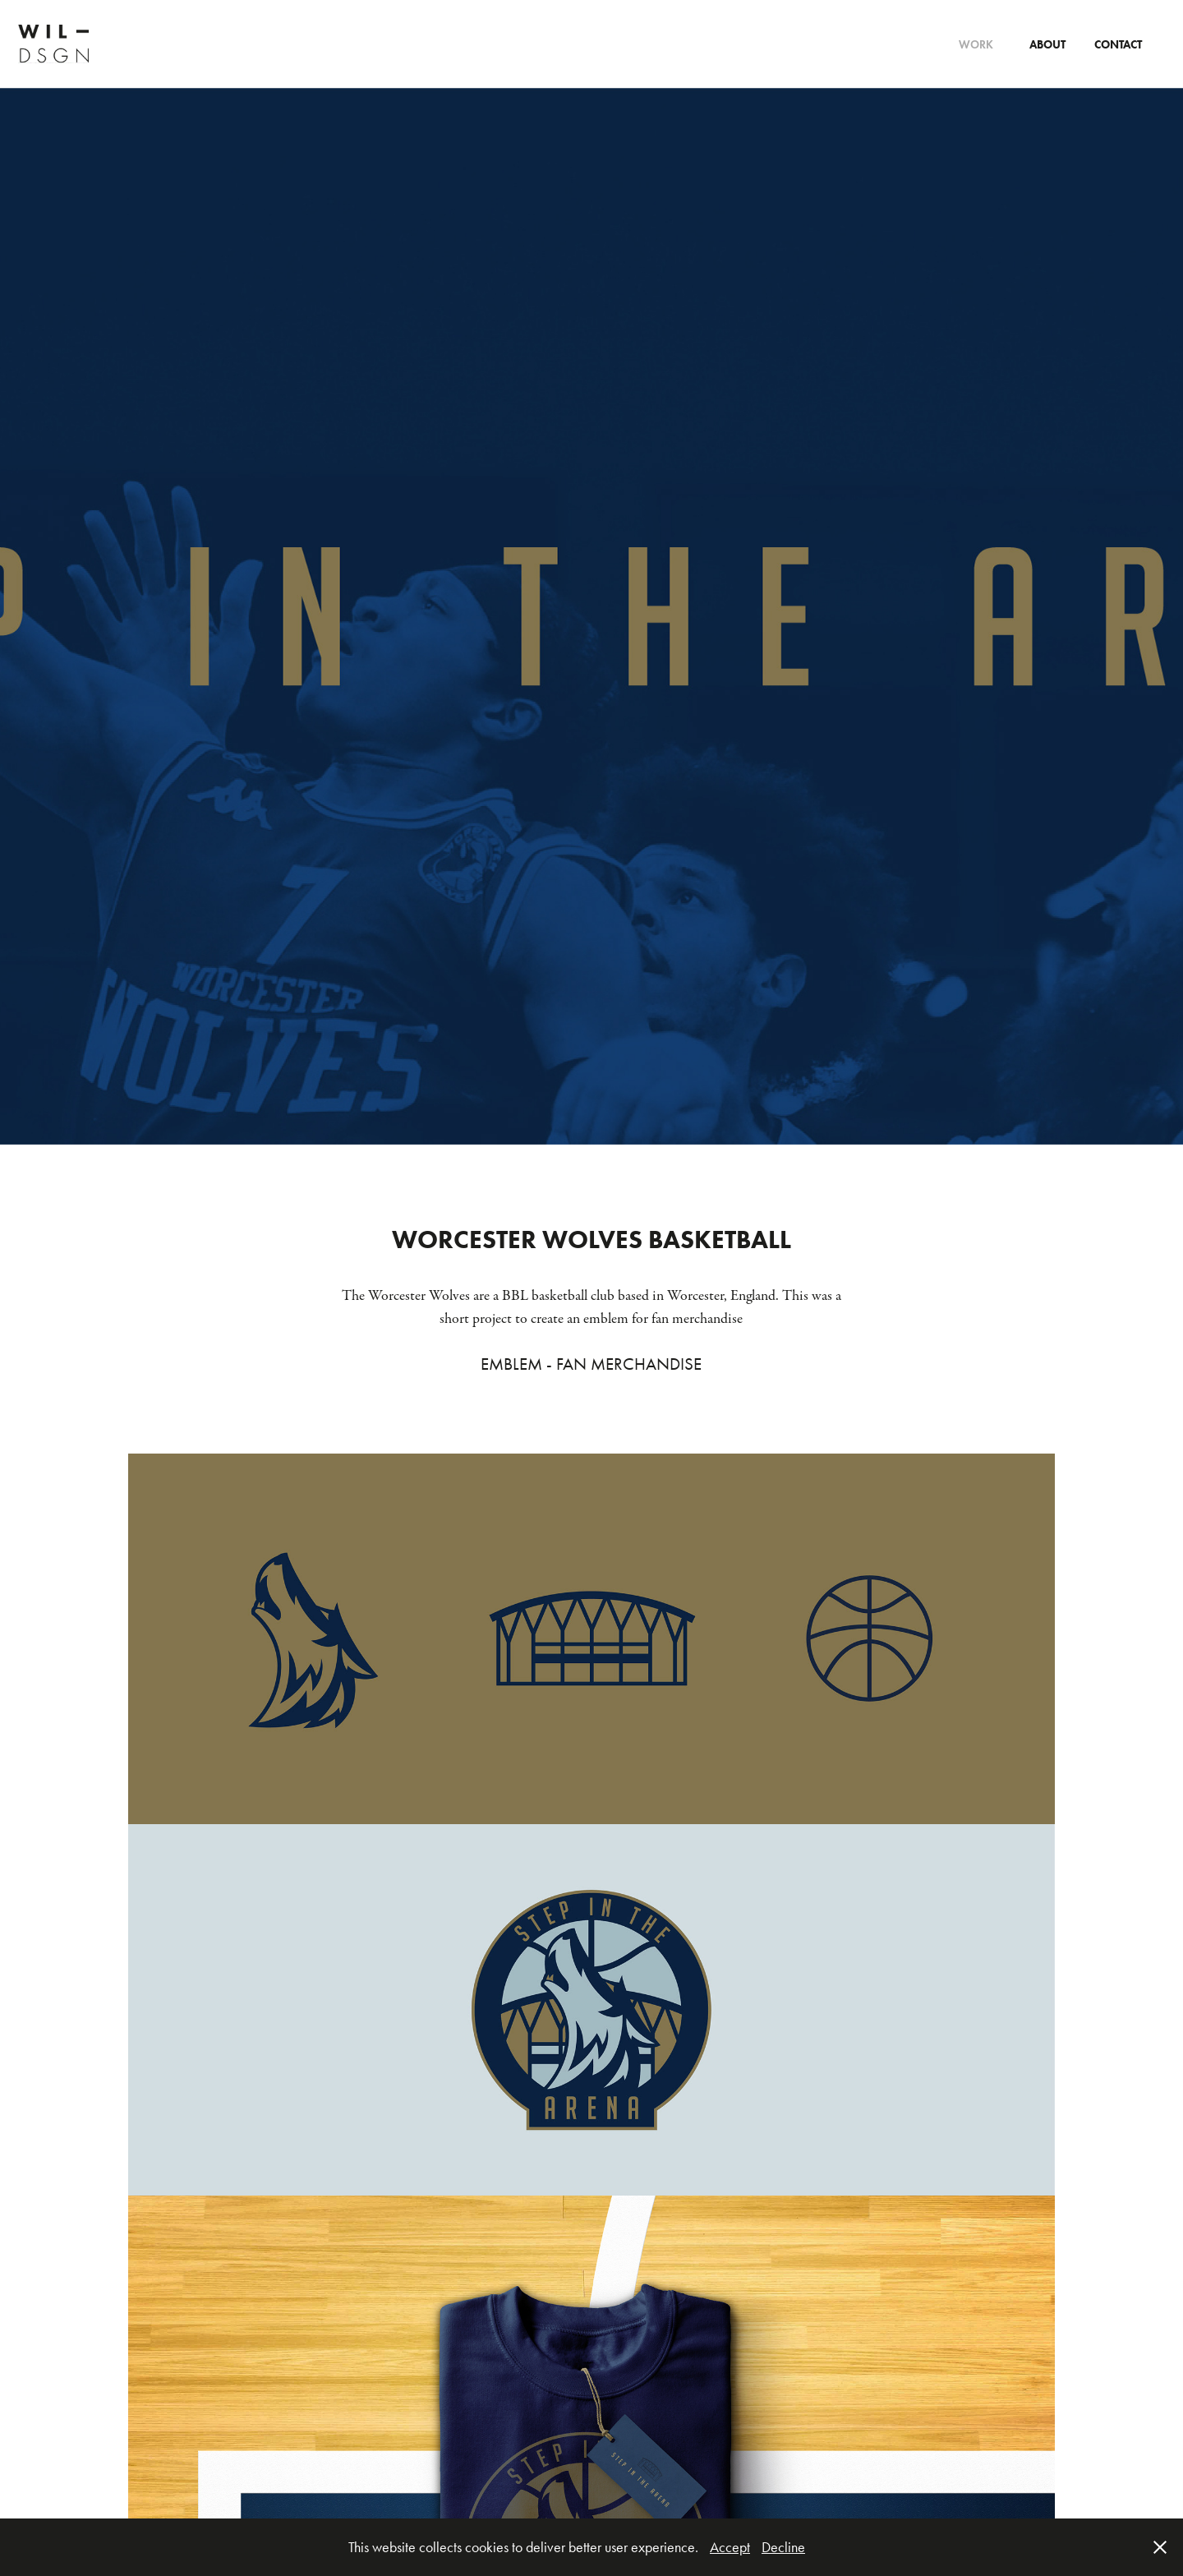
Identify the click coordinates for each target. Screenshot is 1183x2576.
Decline (783, 2547)
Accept (730, 2547)
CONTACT (1118, 45)
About (1047, 45)
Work (976, 45)
